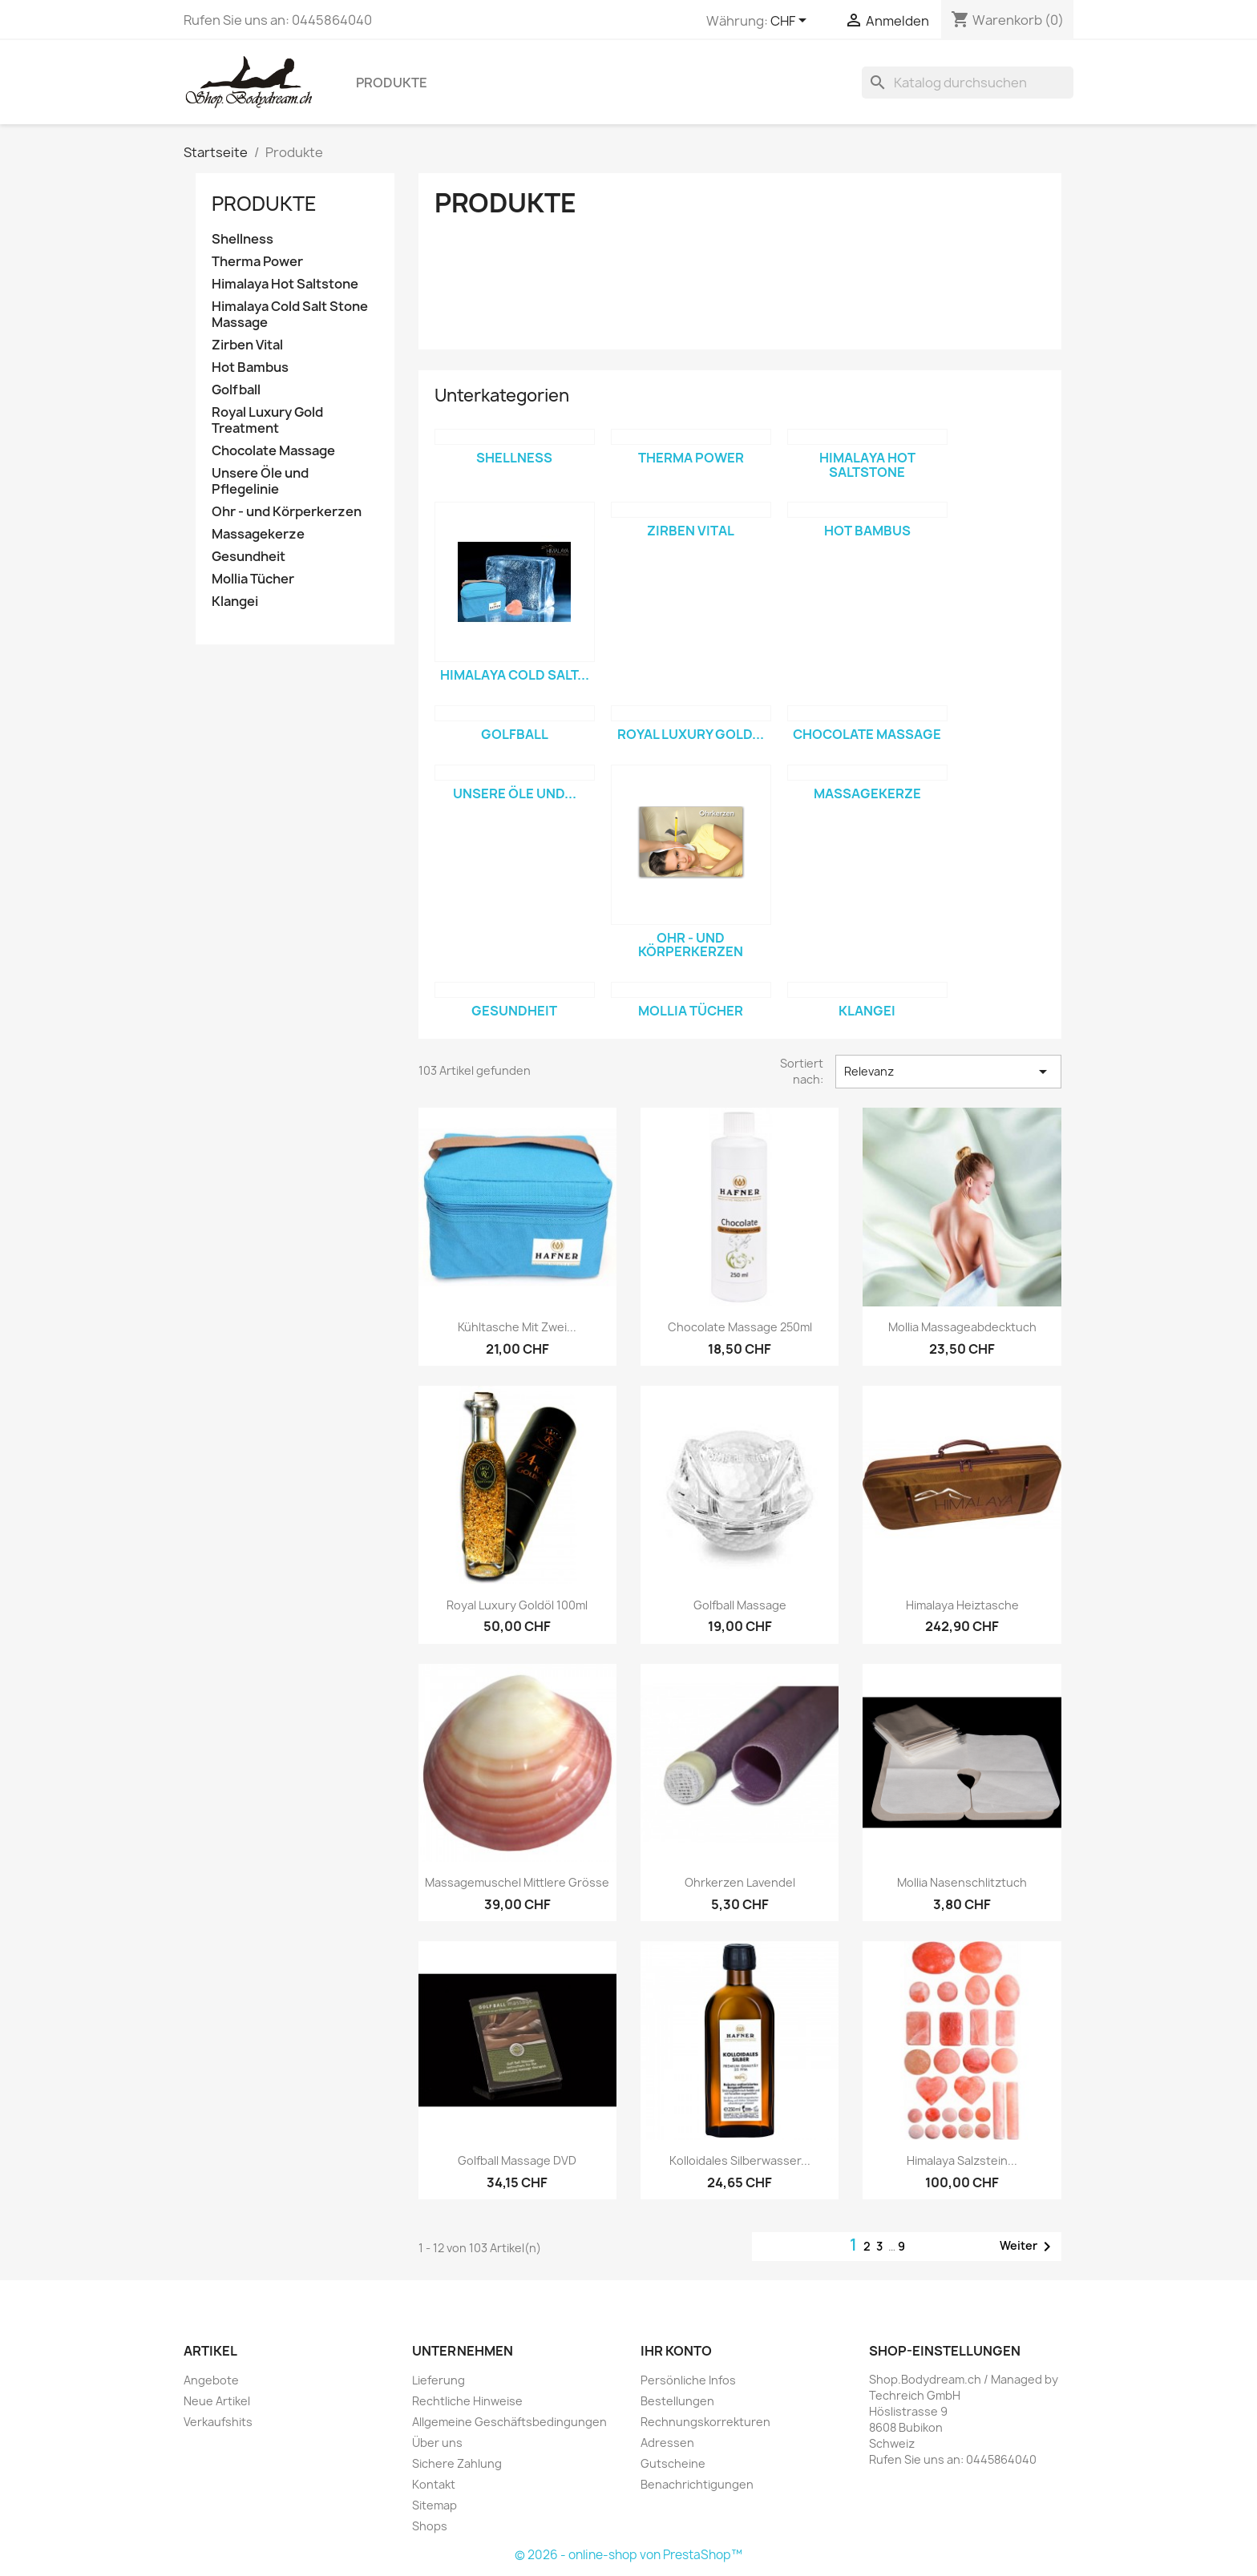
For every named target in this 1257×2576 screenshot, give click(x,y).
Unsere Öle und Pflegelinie (260, 481)
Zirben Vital (247, 345)
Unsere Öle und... (514, 793)
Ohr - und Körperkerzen (287, 511)
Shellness (242, 239)
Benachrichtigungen (697, 2484)
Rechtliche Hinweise (467, 2400)
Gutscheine (673, 2463)
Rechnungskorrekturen (705, 2421)
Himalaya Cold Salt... (514, 675)
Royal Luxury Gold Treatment (267, 420)
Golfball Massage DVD (517, 2160)
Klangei (235, 601)
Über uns (437, 2442)
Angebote (211, 2380)
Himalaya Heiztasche (962, 1605)
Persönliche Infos (688, 2380)
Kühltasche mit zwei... (517, 1326)
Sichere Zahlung (457, 2463)
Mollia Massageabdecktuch (962, 1326)
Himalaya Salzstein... (962, 2160)
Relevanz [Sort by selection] (948, 1071)
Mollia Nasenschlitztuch (962, 1882)
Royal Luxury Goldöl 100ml (517, 1605)
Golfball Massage (739, 1605)
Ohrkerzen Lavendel (740, 1882)
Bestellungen (677, 2400)
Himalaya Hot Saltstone (285, 284)
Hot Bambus (250, 367)
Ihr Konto (676, 2351)
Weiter (1028, 2246)
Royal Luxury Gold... (690, 734)
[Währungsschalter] (791, 21)
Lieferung (438, 2380)
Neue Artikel (217, 2400)
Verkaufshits (218, 2421)
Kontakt (433, 2484)
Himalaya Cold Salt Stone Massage (290, 314)
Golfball (236, 390)
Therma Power (257, 261)
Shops (429, 2526)
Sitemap (434, 2505)
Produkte (391, 82)
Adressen (667, 2442)
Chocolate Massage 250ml (740, 1326)
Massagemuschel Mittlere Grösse (517, 1882)
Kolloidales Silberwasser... (739, 2160)
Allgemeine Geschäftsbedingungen (509, 2421)
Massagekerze (258, 534)
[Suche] (967, 83)
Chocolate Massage (273, 450)
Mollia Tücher (253, 579)
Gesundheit (248, 556)
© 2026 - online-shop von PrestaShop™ (628, 2554)
